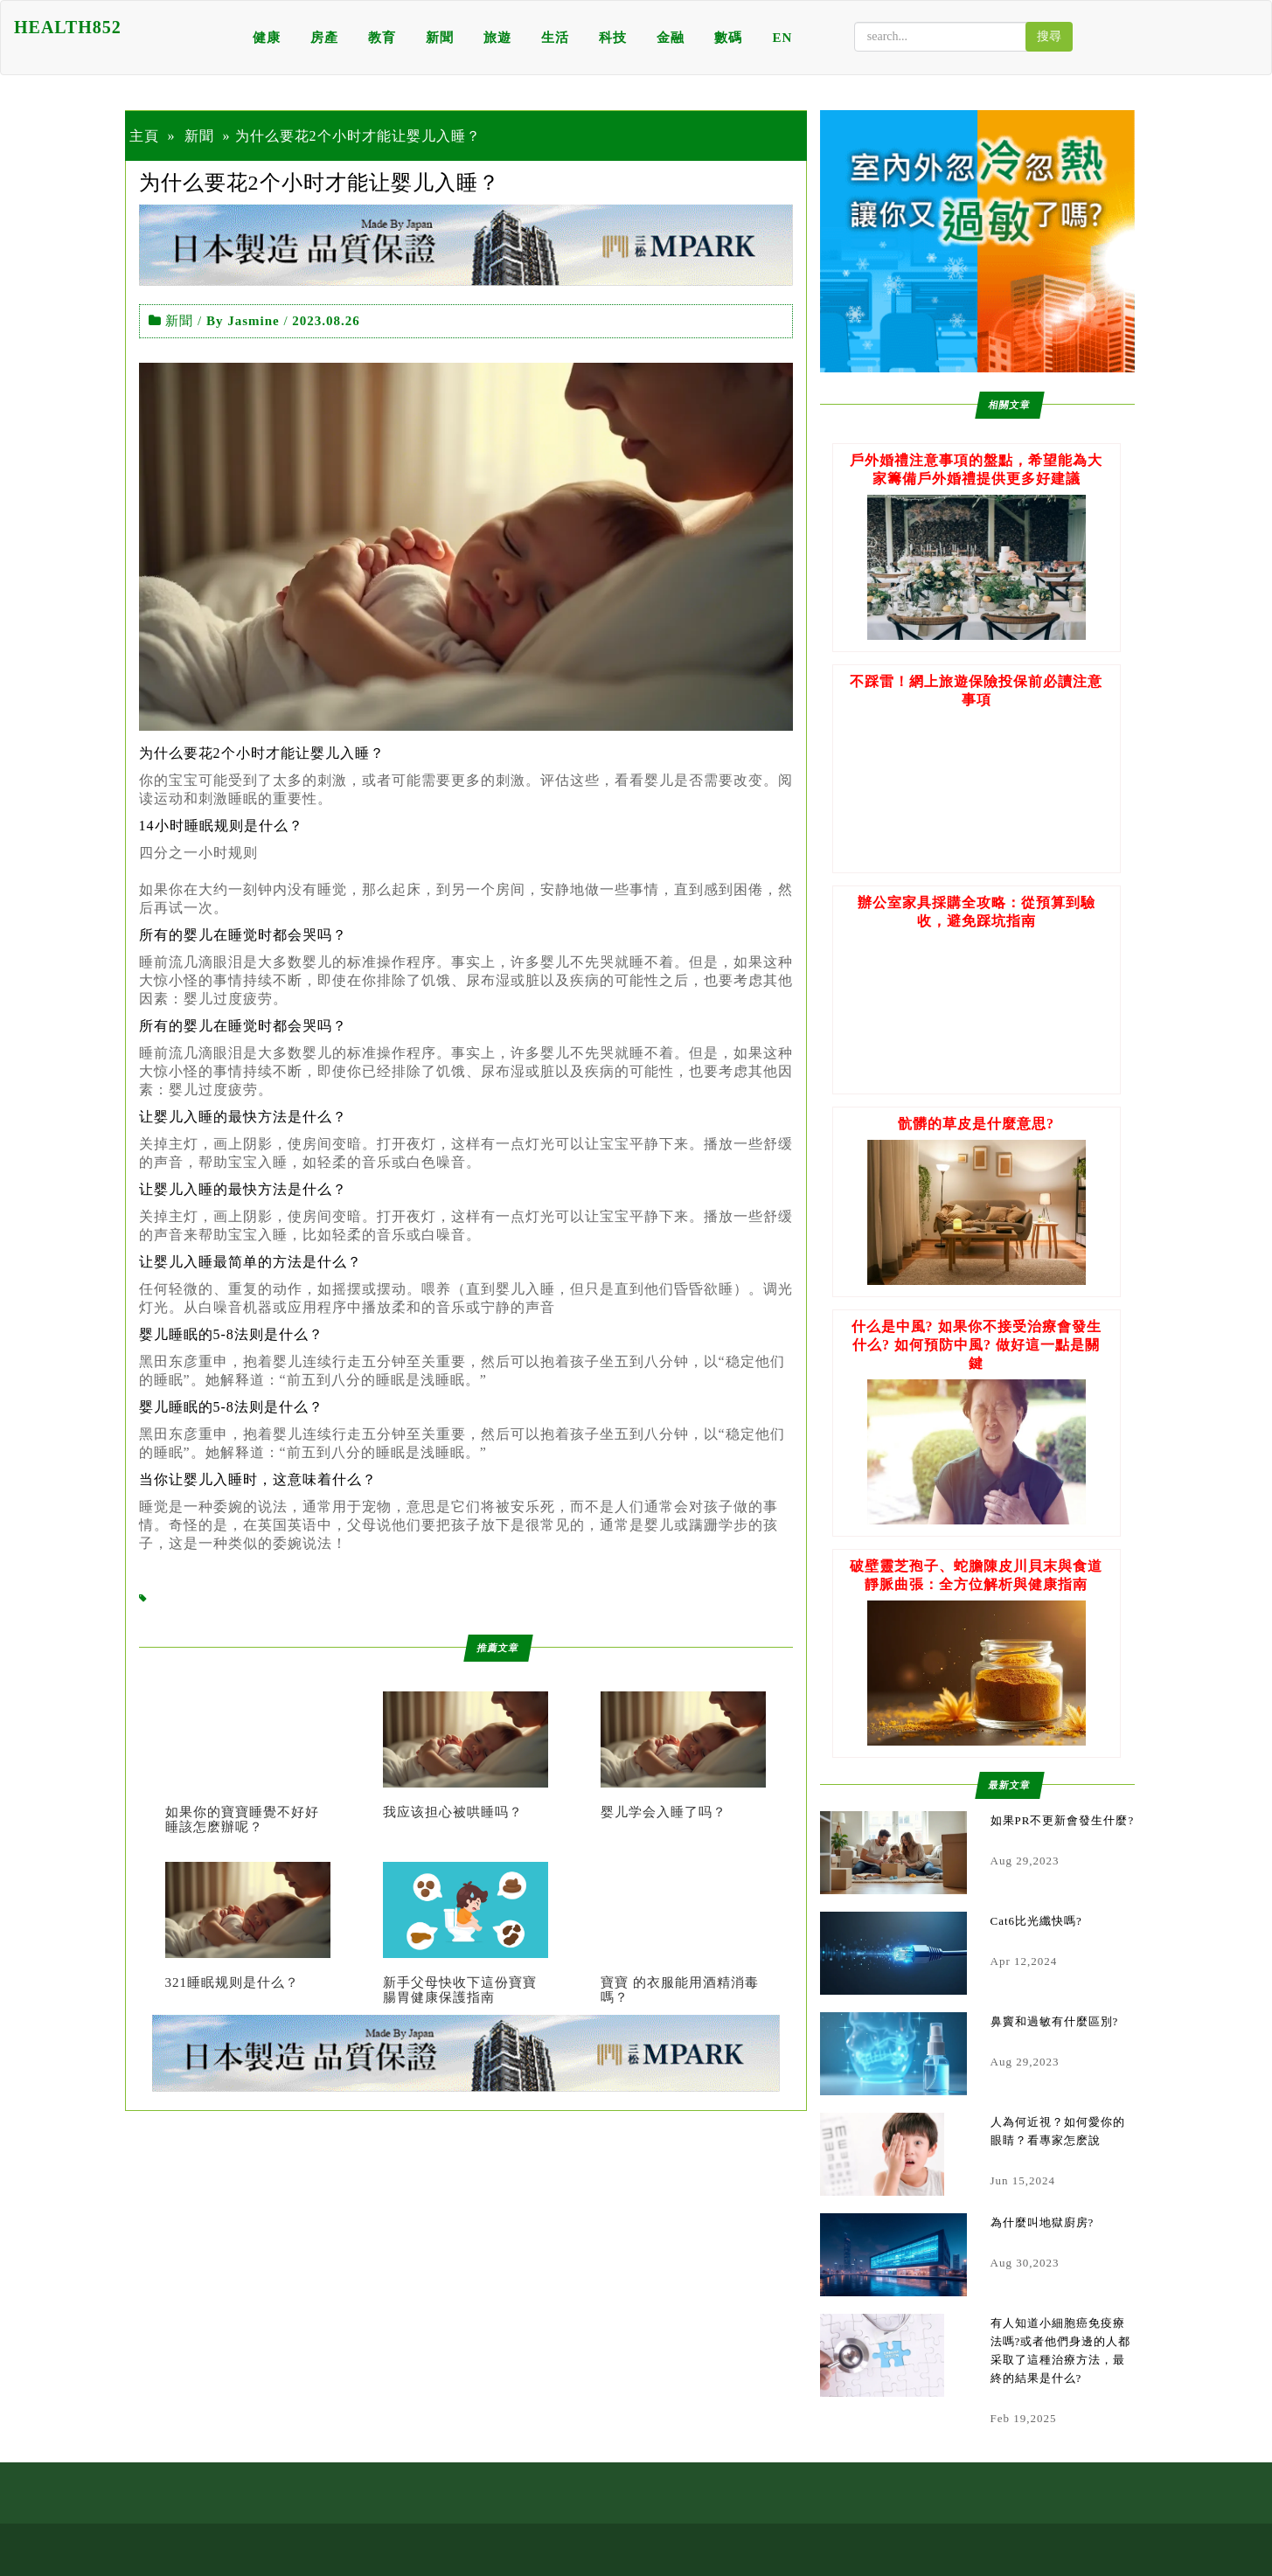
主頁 (144, 135)
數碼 (728, 38)
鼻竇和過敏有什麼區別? (1054, 2021)
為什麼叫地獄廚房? (1042, 2222)
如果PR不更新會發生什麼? (1062, 1820)
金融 (671, 38)
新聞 (440, 38)
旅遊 (497, 38)
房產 (324, 38)
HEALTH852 (68, 27)
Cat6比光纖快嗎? (1036, 1920)
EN (782, 38)
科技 (613, 38)
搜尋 (1049, 36)
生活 (555, 38)
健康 (267, 38)
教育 (382, 38)
